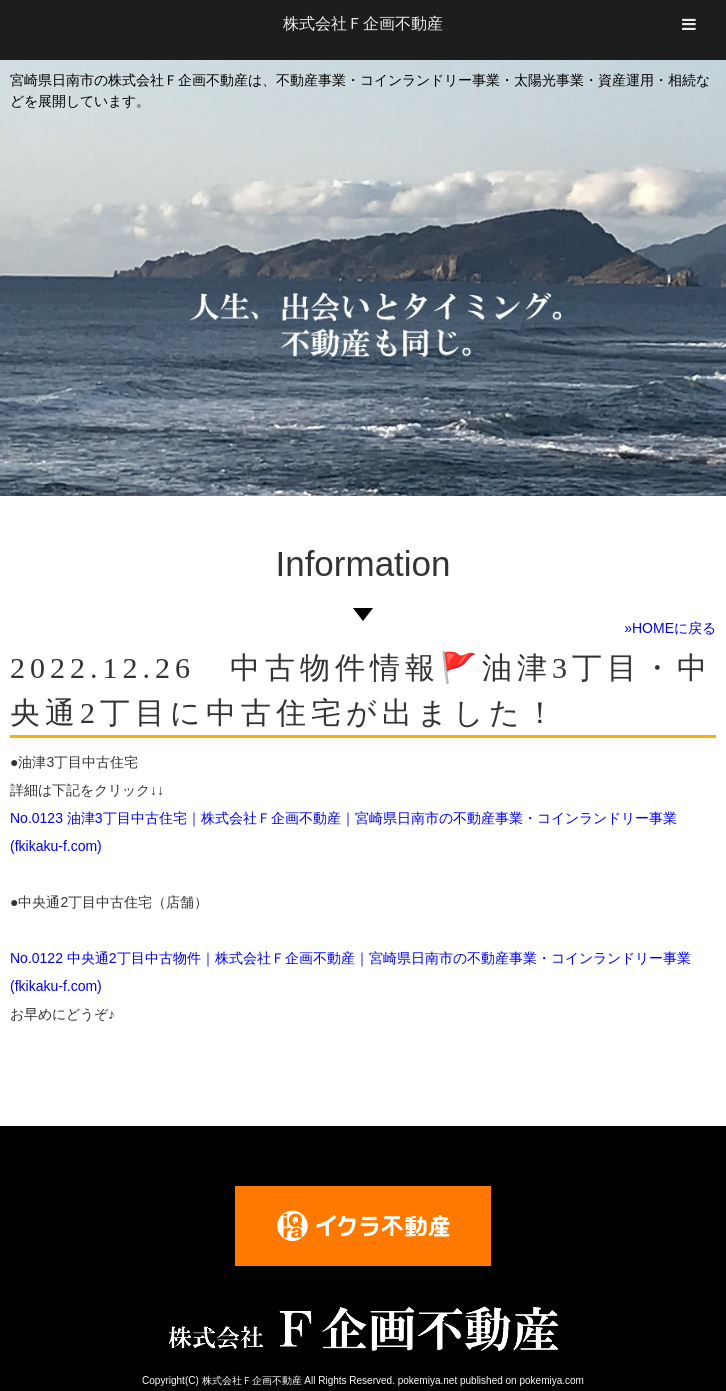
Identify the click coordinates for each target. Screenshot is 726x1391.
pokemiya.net (427, 1380)
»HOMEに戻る (670, 628)
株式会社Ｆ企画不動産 (363, 23)
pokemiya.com (551, 1380)
